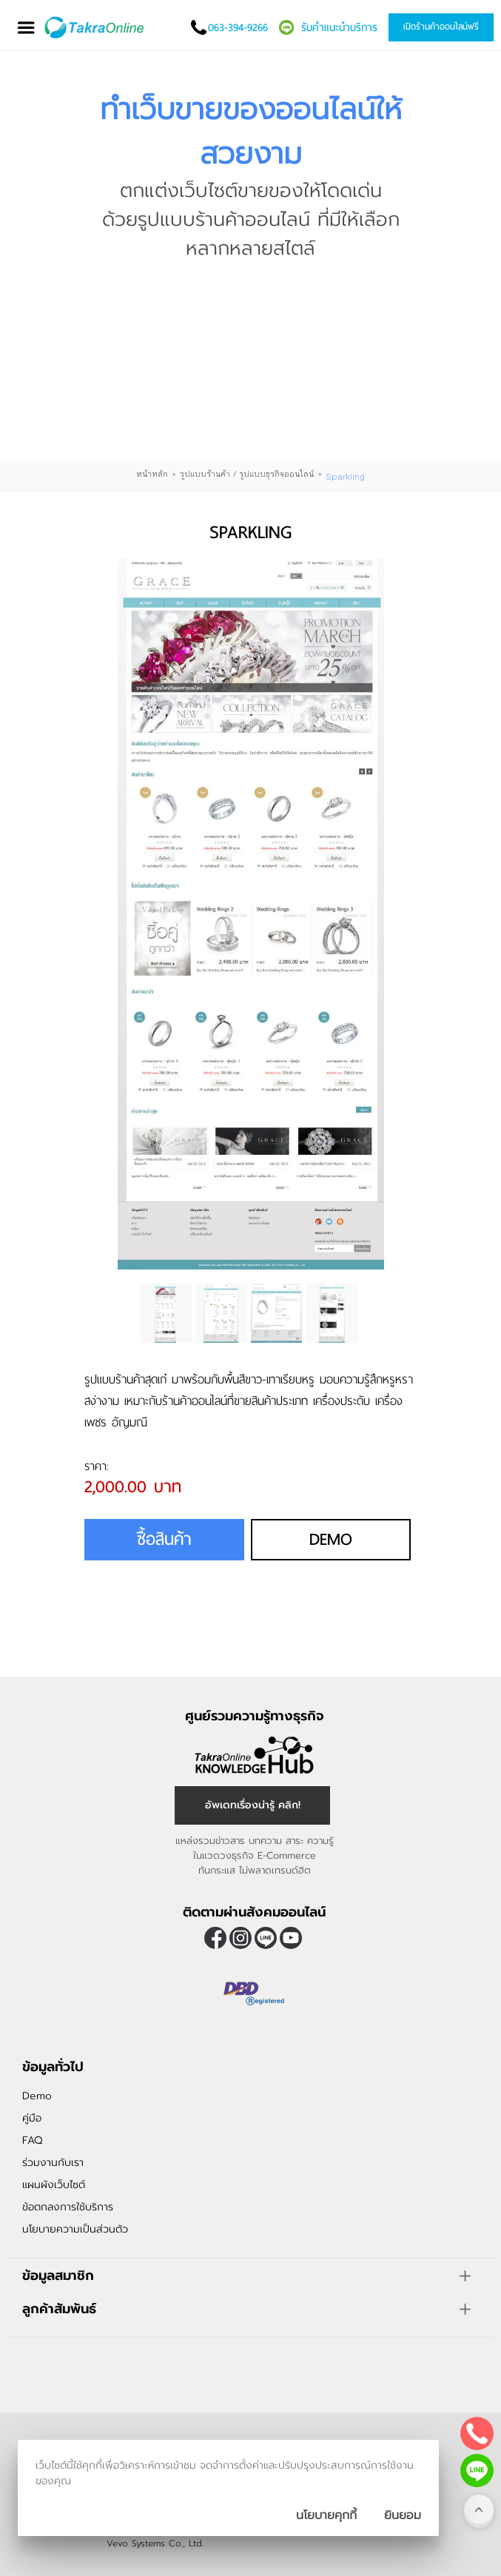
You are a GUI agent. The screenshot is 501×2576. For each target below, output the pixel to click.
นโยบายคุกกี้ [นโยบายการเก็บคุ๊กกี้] (326, 2515)
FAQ (32, 2140)
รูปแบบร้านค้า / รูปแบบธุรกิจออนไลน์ (247, 474)
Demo (330, 1539)
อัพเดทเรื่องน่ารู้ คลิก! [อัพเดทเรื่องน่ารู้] (252, 1805)
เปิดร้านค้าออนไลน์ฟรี (441, 26)
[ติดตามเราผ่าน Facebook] (215, 1938)
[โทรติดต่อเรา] (477, 2433)
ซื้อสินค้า (164, 1539)
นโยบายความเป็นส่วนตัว (75, 2229)
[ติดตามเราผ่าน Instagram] (240, 1938)
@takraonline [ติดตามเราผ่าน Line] (266, 1938)
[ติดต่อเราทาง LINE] (477, 2470)
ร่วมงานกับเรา (53, 2162)
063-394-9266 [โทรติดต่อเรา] (238, 27)
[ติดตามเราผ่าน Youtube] (291, 1938)
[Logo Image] (95, 27)
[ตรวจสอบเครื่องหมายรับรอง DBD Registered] (255, 2010)
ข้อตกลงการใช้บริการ (67, 2207)
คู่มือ (31, 2118)
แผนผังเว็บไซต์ (53, 2185)
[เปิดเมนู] (26, 28)
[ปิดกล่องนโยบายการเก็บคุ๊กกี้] (402, 2515)
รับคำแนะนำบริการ (339, 27)
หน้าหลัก (152, 474)
